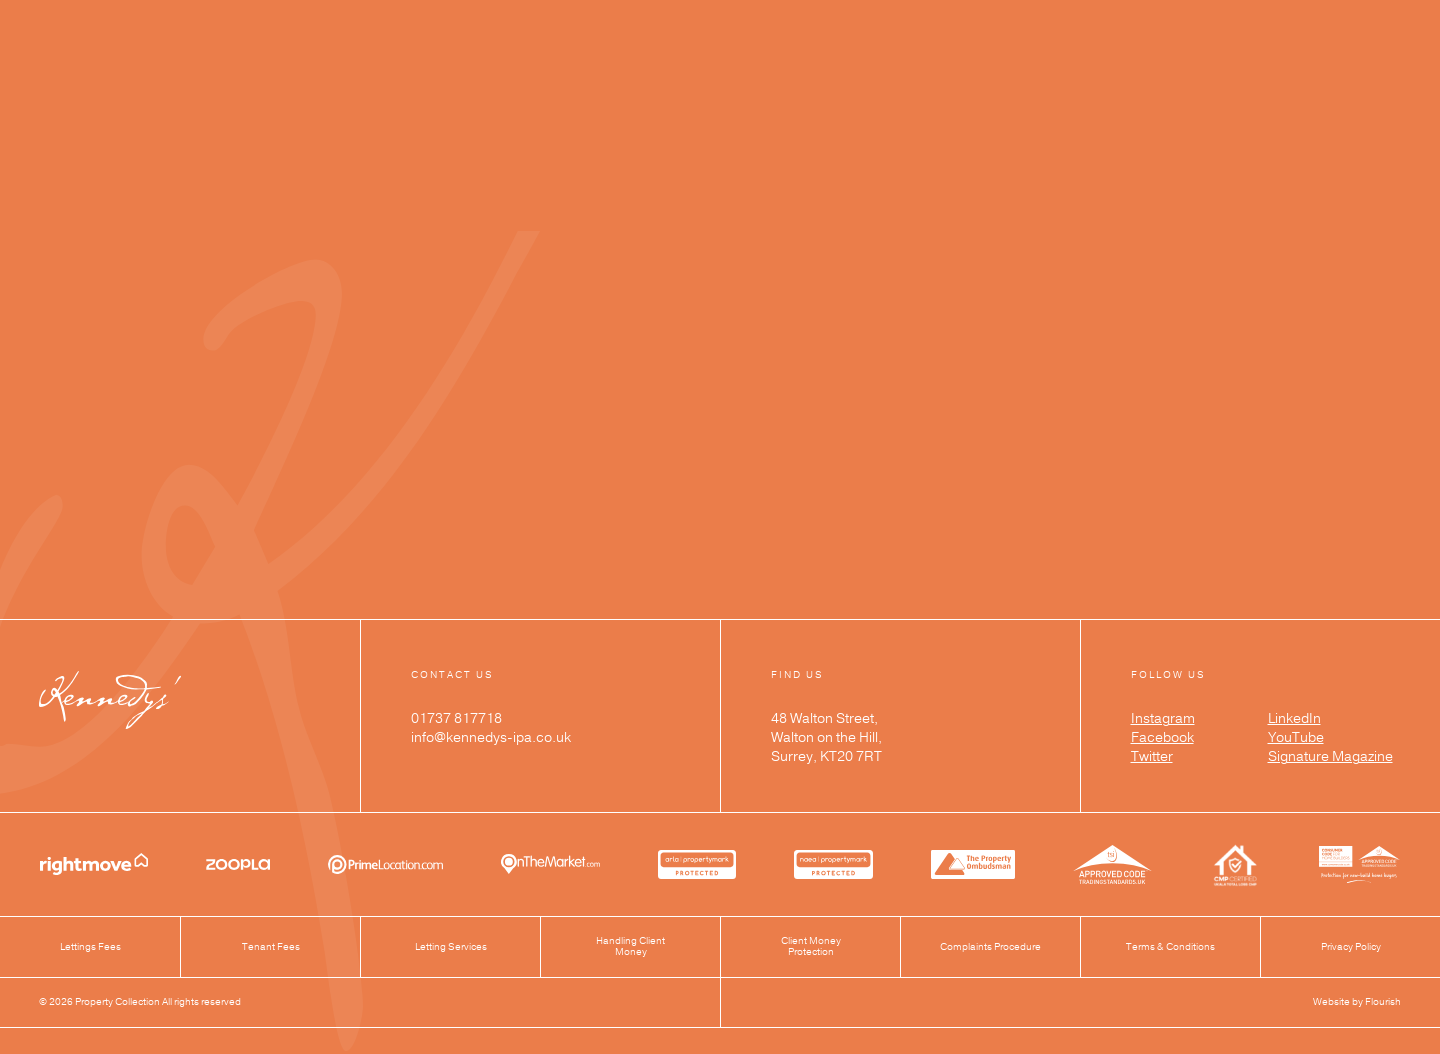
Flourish (1383, 1002)
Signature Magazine (1330, 757)
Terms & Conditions (1170, 947)
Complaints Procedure (990, 947)
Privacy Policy (1351, 947)
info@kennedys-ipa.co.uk (491, 738)
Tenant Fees (271, 947)
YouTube (1296, 738)
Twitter (1152, 757)
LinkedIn (1294, 719)
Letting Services (451, 947)
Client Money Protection (811, 946)
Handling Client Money (630, 946)
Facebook (1162, 738)
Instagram (1163, 719)
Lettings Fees (90, 947)
